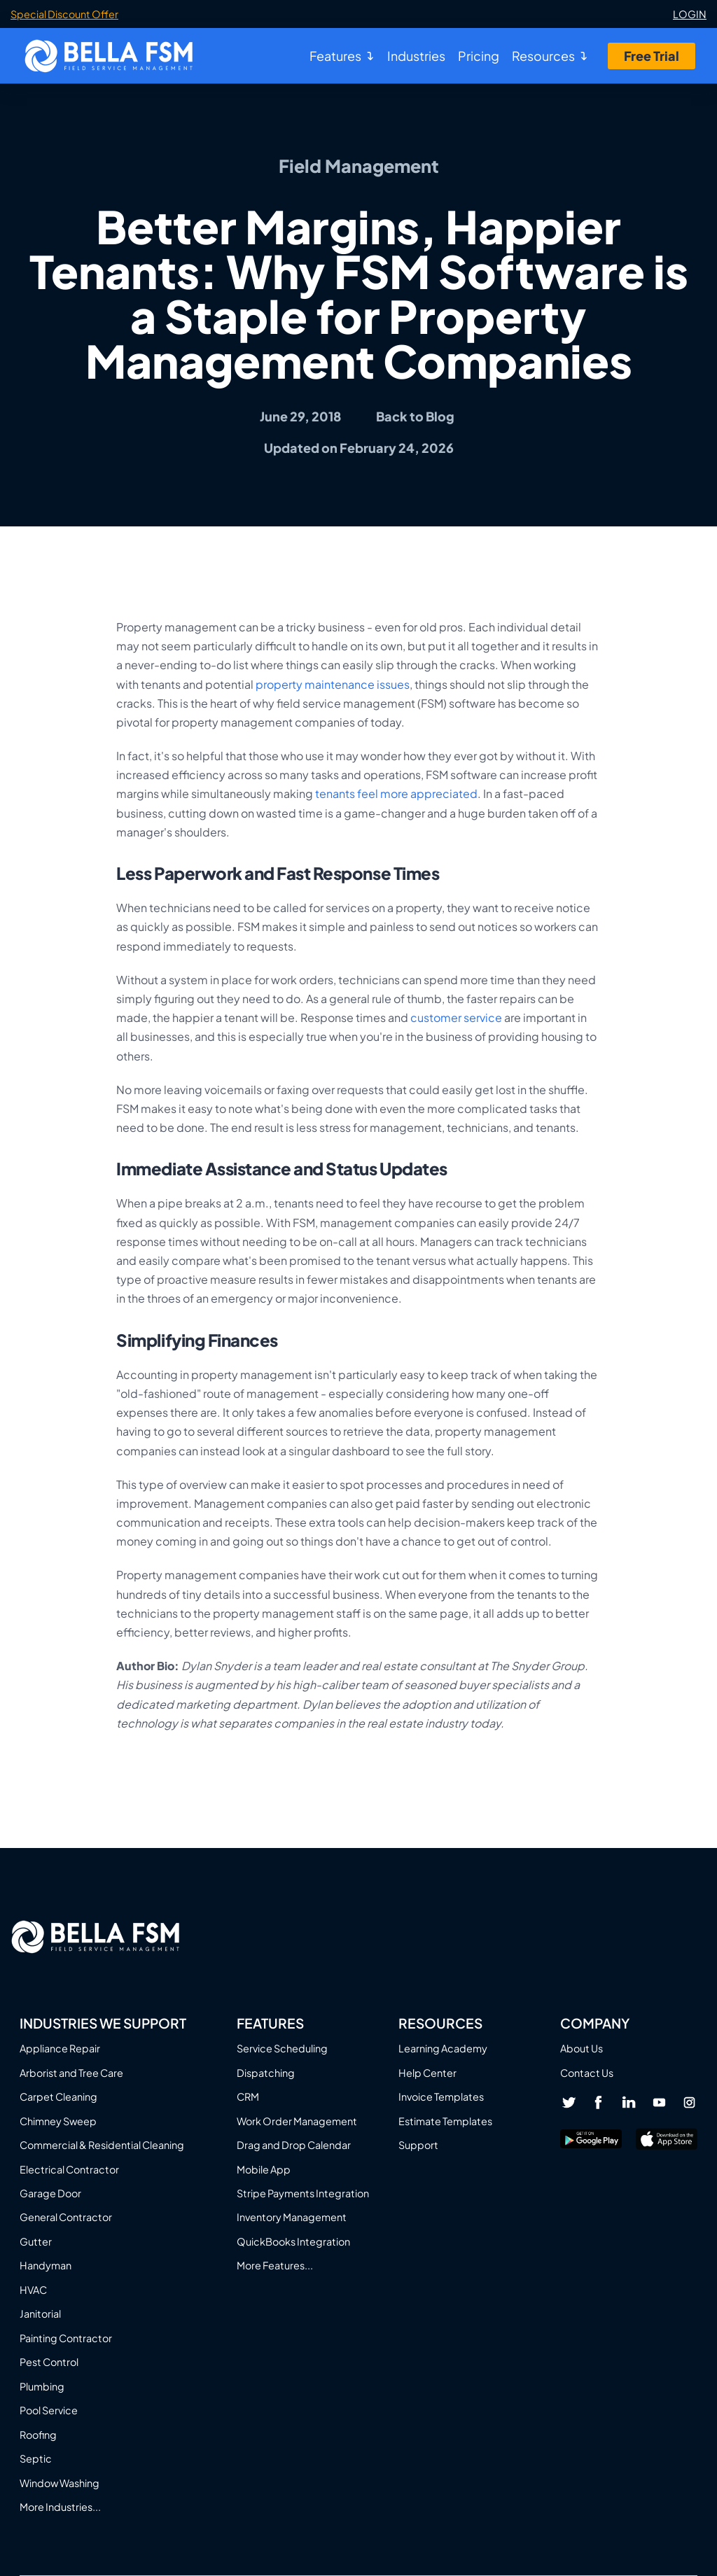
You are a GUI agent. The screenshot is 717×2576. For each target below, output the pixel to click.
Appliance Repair (60, 2048)
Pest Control (49, 2362)
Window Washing (59, 2483)
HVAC (33, 2289)
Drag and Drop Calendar (294, 2144)
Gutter (36, 2241)
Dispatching (266, 2072)
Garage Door (50, 2193)
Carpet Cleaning (58, 2096)
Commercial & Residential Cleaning (102, 2144)
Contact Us (586, 2072)
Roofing (38, 2434)
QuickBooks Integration (293, 2241)
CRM (248, 2096)
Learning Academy (442, 2048)
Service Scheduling (282, 2048)
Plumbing (42, 2386)
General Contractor (66, 2217)
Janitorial (40, 2313)
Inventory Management (292, 2217)
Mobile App (264, 2169)
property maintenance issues (333, 684)
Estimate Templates (445, 2121)
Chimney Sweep (58, 2121)
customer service (456, 1017)
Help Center (427, 2072)
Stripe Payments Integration (303, 2193)
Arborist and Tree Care (71, 2072)
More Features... (275, 2265)
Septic (36, 2458)
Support (418, 2144)
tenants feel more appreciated (396, 793)
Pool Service (49, 2410)
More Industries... (60, 2506)
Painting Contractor (66, 2338)
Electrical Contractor (69, 2169)
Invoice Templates (441, 2096)
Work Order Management (297, 2121)
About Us (581, 2048)
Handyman (45, 2265)
